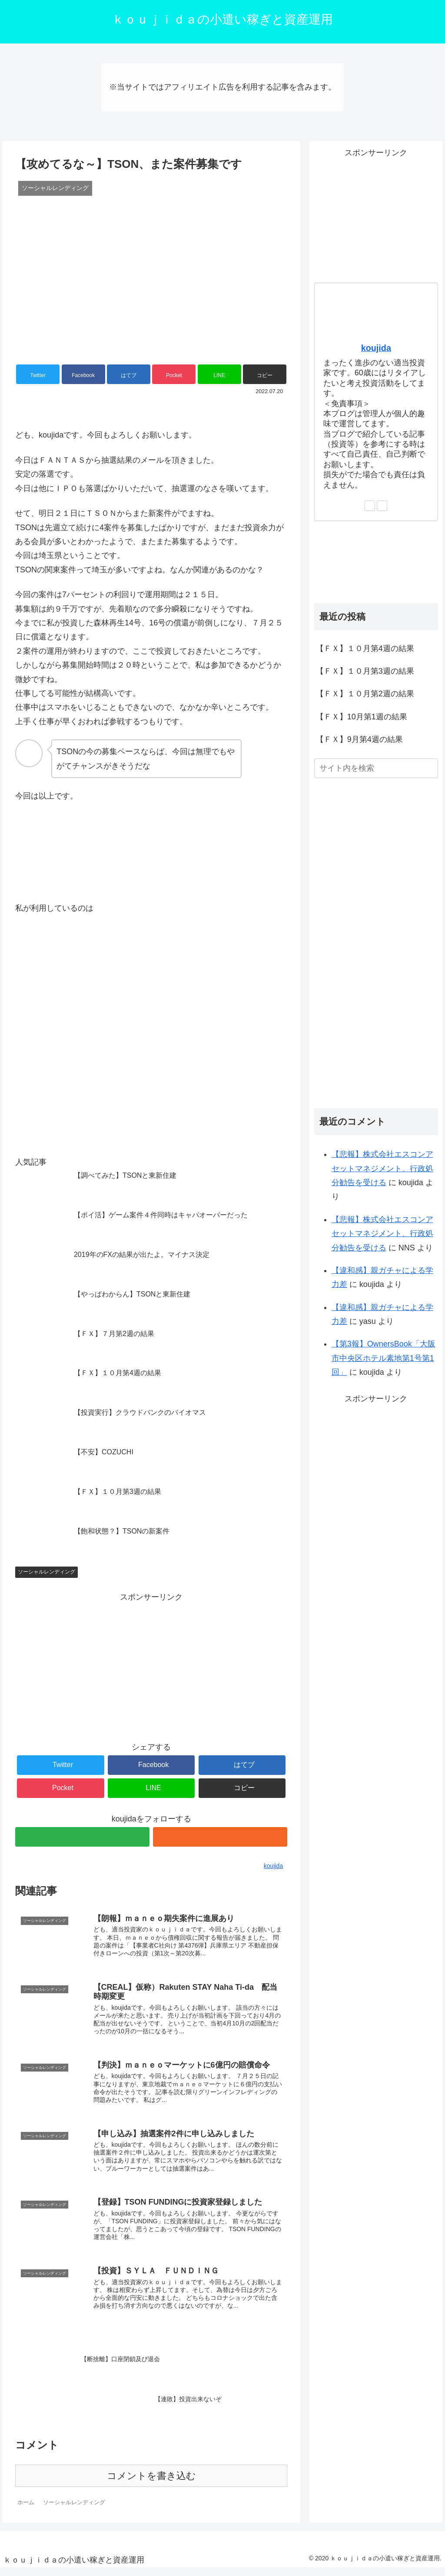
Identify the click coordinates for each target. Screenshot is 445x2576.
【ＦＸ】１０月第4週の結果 (365, 648)
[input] (376, 768)
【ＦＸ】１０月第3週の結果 (365, 671)
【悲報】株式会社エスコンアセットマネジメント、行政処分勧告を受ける (382, 1168)
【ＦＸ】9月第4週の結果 (359, 739)
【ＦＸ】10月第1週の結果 (361, 716)
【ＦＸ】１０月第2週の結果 (365, 693)
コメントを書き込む (151, 2484)
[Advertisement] (151, 1665)
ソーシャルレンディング (46, 1572)
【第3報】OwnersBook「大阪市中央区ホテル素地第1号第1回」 (383, 1358)
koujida (376, 348)
